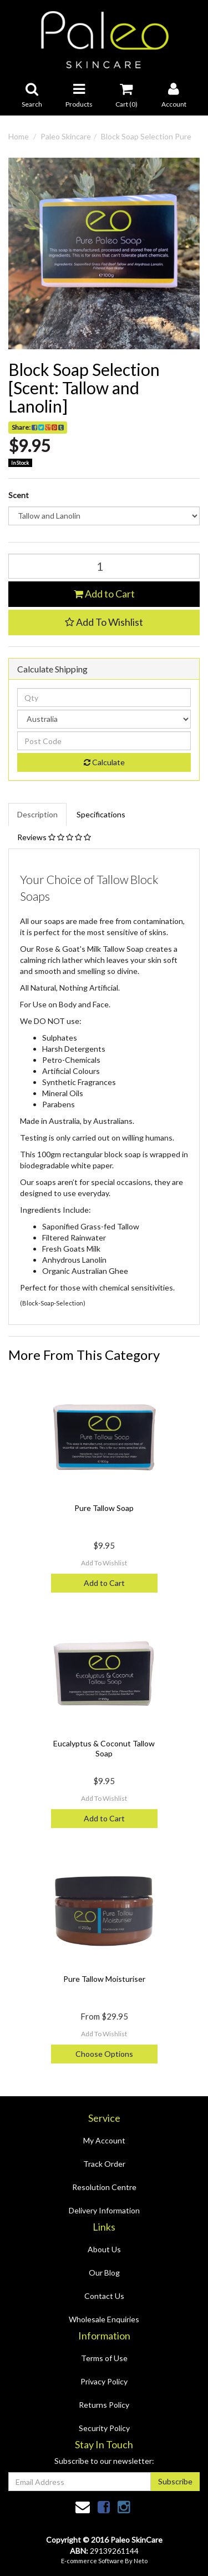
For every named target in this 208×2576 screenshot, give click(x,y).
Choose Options (104, 2053)
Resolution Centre (104, 2187)
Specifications (101, 814)
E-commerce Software (92, 2560)
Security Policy (104, 2428)
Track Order (104, 2163)
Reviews (54, 837)
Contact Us (104, 2296)
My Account (104, 2140)
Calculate (104, 762)
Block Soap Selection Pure (146, 136)
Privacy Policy (104, 2381)
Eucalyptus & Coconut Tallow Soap (104, 1748)
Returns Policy (104, 2404)
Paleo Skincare (65, 136)
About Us (104, 2249)
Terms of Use (104, 2358)
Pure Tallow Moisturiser (104, 1979)
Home (18, 136)
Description (37, 814)
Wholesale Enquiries (104, 2319)
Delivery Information (104, 2210)
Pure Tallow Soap (104, 1508)
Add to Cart (104, 593)
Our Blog (104, 2272)
